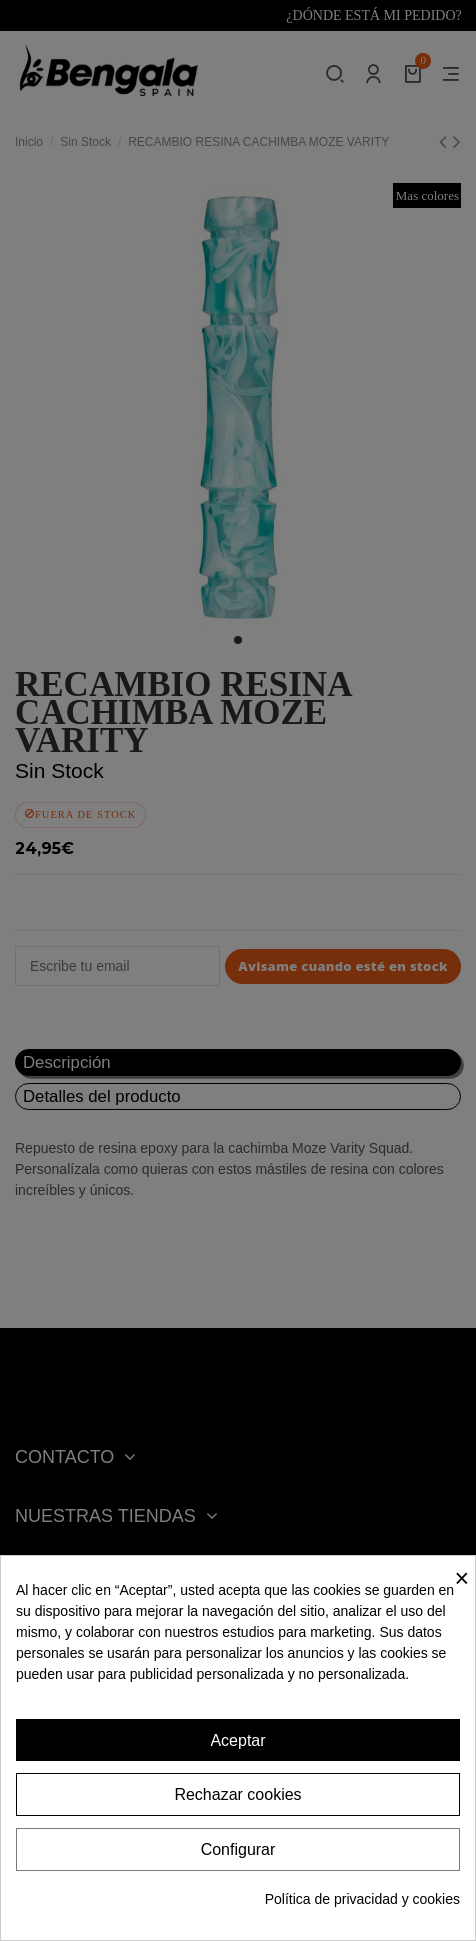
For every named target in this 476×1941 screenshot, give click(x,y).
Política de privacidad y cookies (362, 1899)
